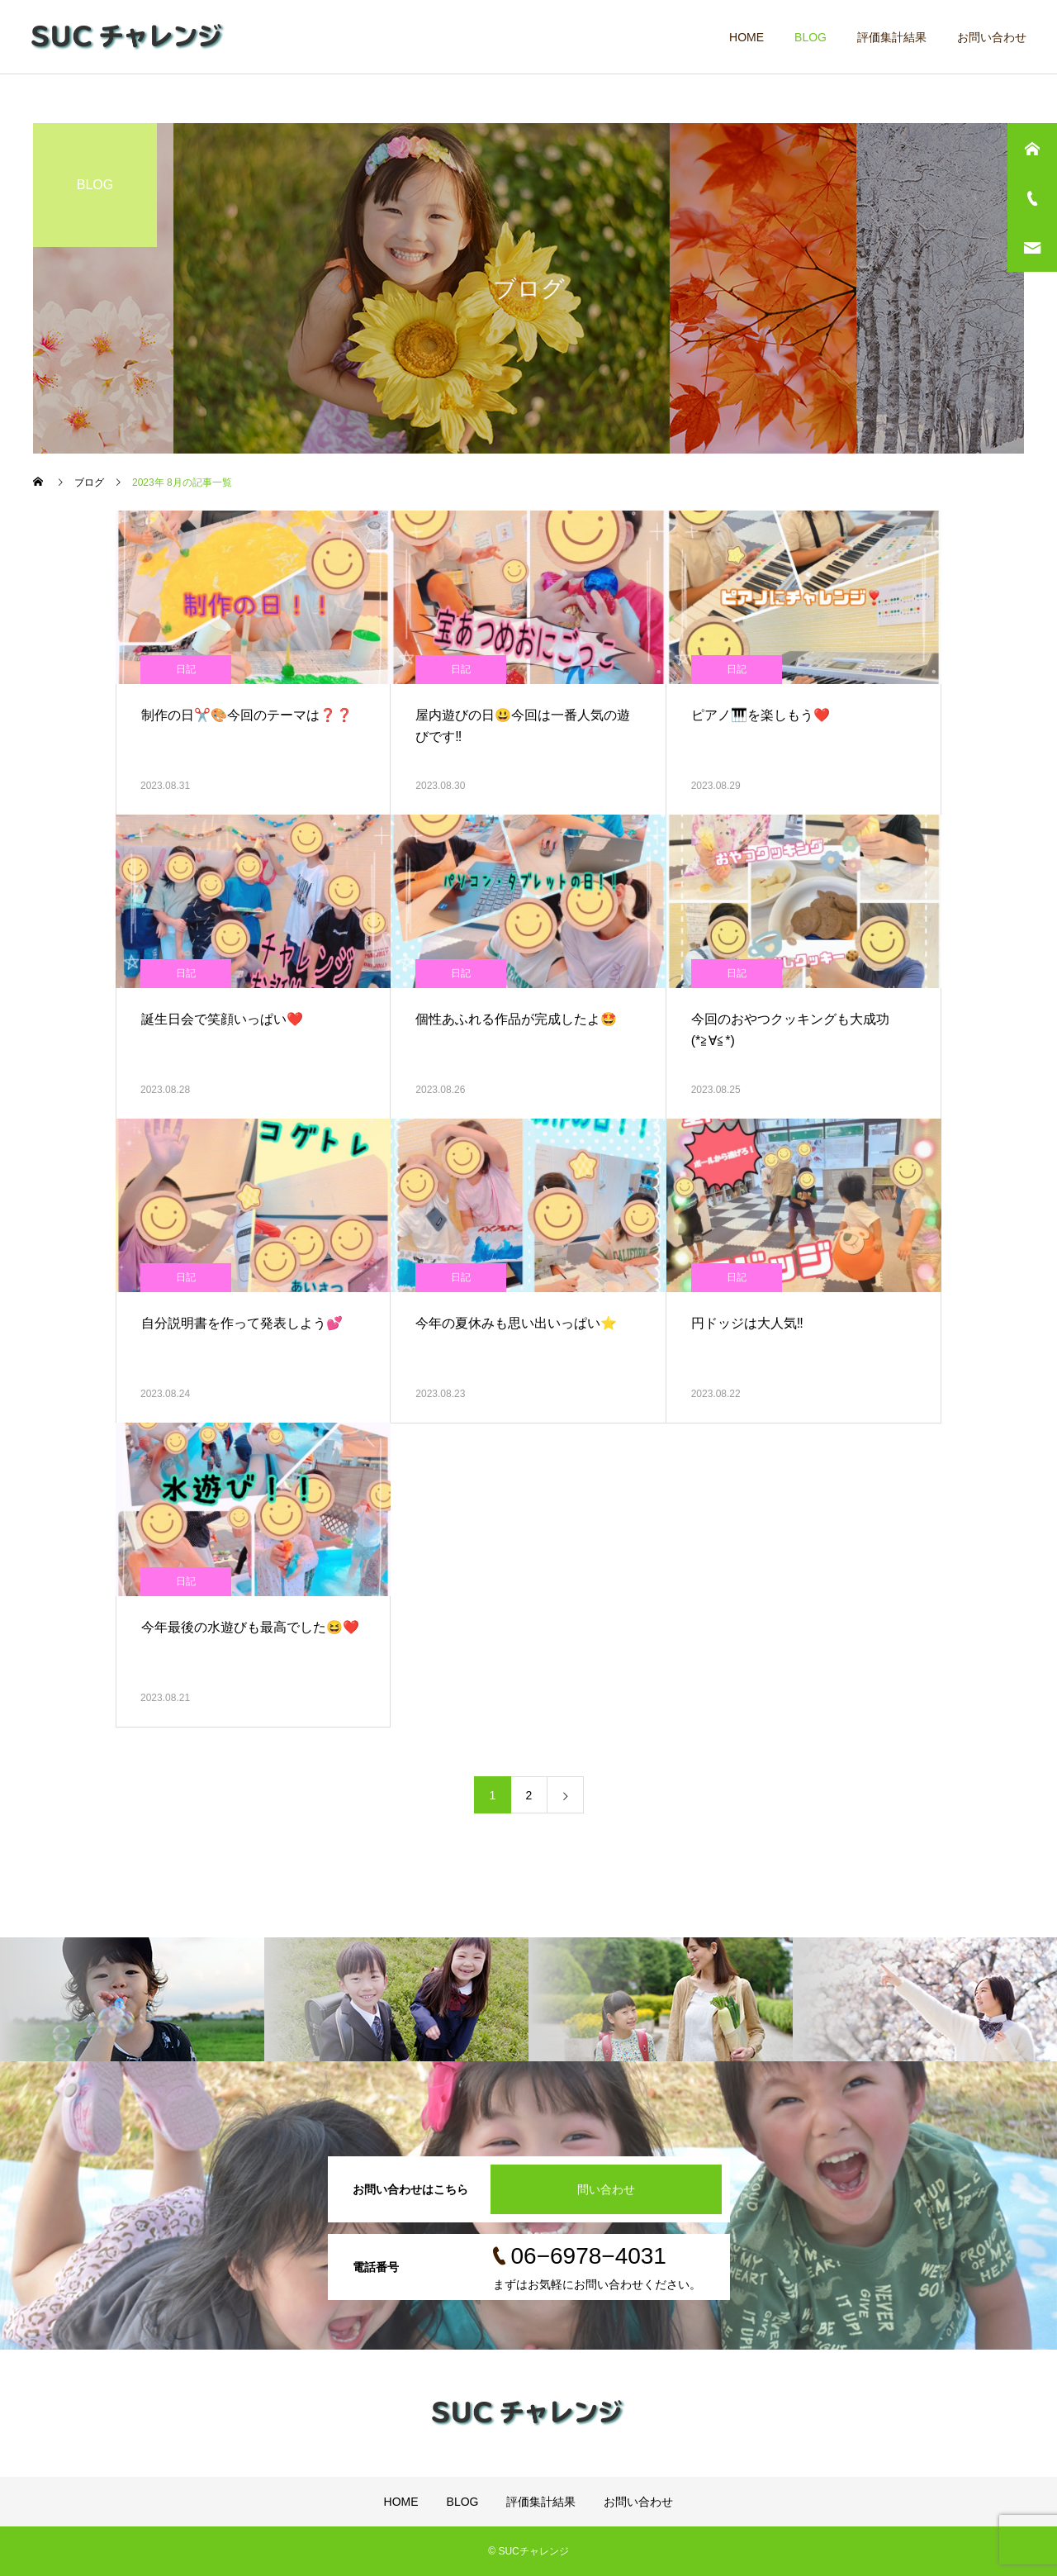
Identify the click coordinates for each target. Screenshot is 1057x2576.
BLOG (810, 37)
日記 (186, 669)
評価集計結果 (892, 37)
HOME (746, 37)
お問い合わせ (991, 37)
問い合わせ (606, 2189)
